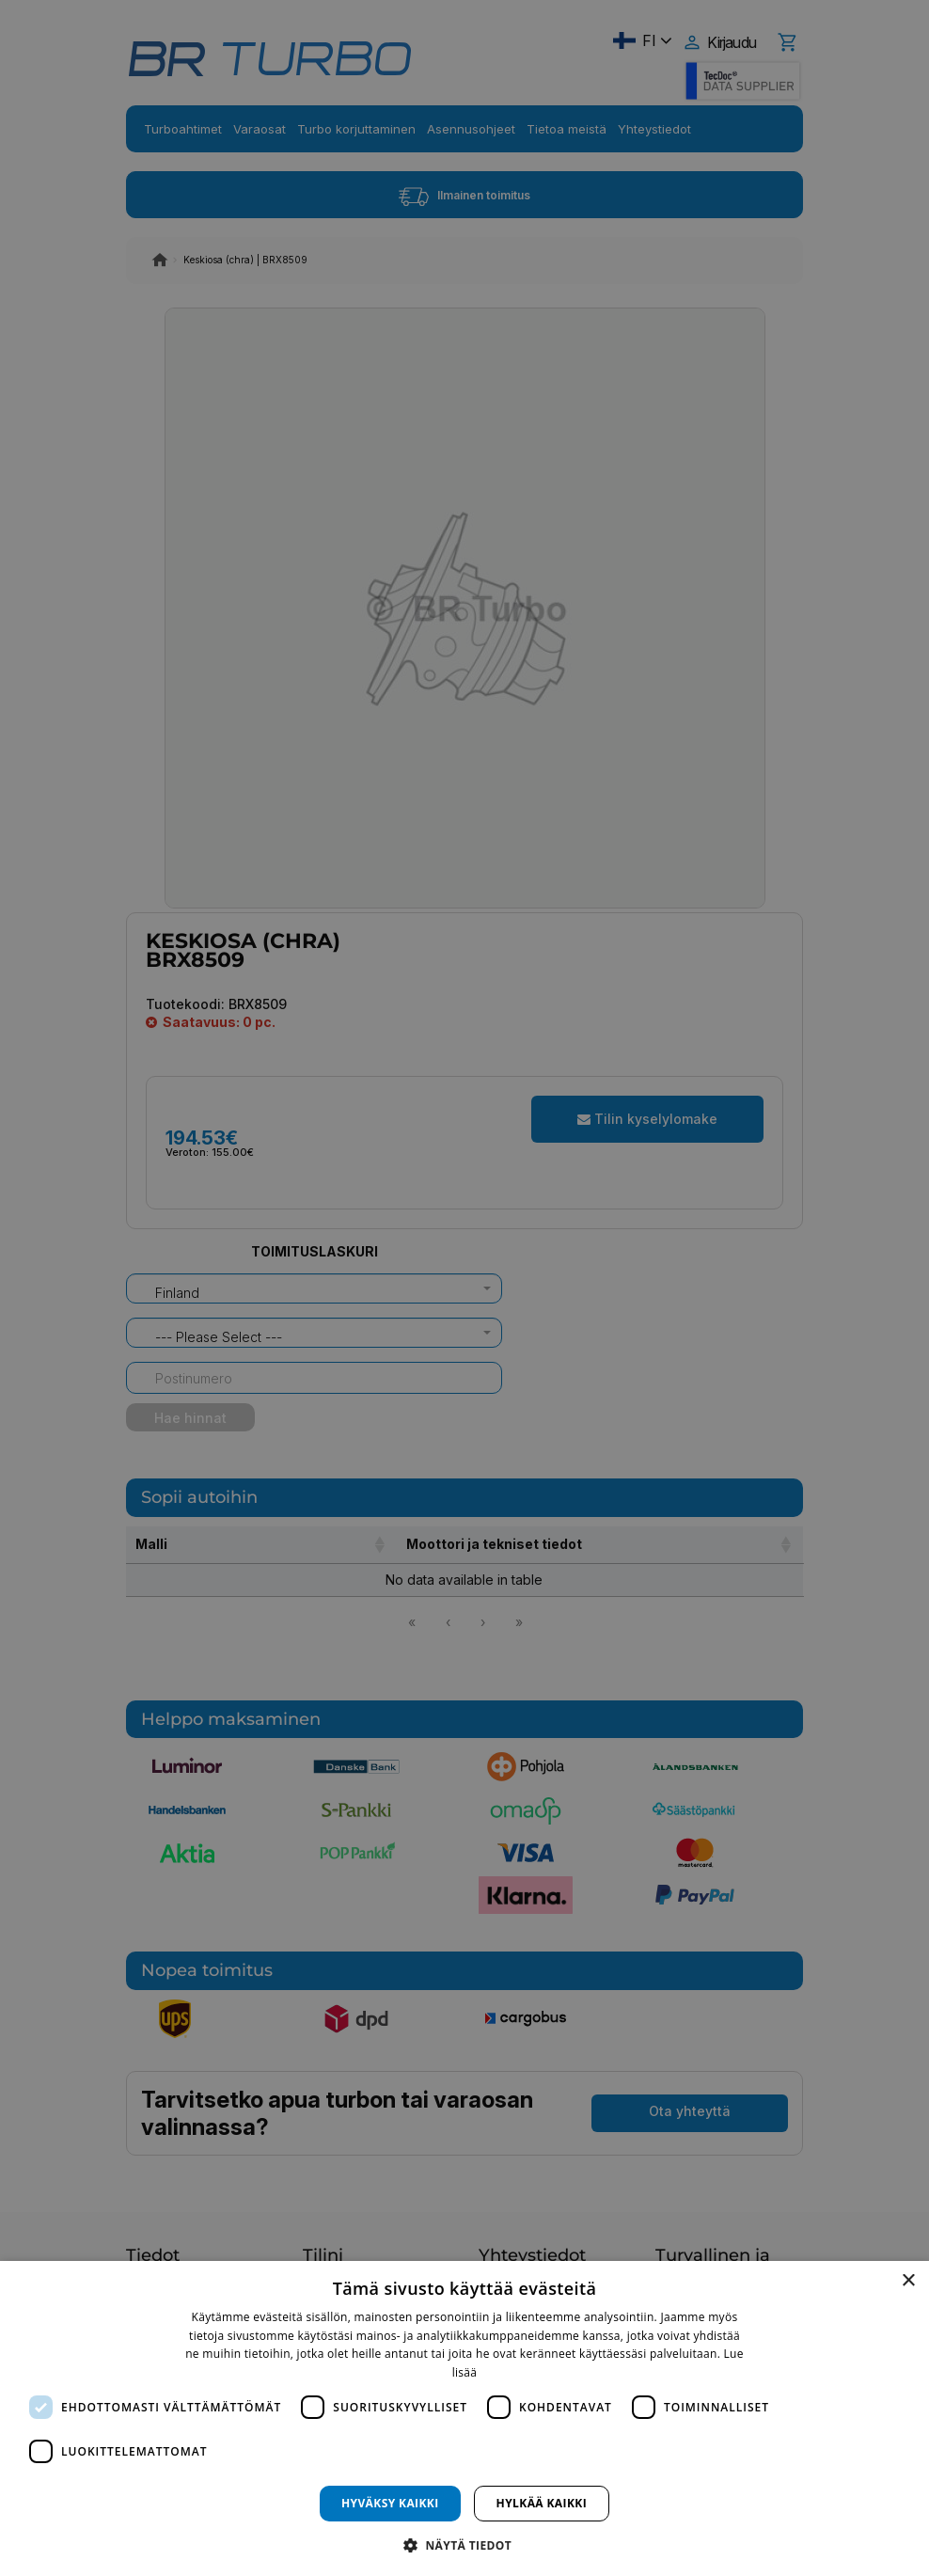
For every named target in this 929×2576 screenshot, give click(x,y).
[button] (464, 2544)
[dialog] (464, 2418)
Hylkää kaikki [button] (541, 2503)
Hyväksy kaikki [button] (390, 2503)
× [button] (908, 2281)
